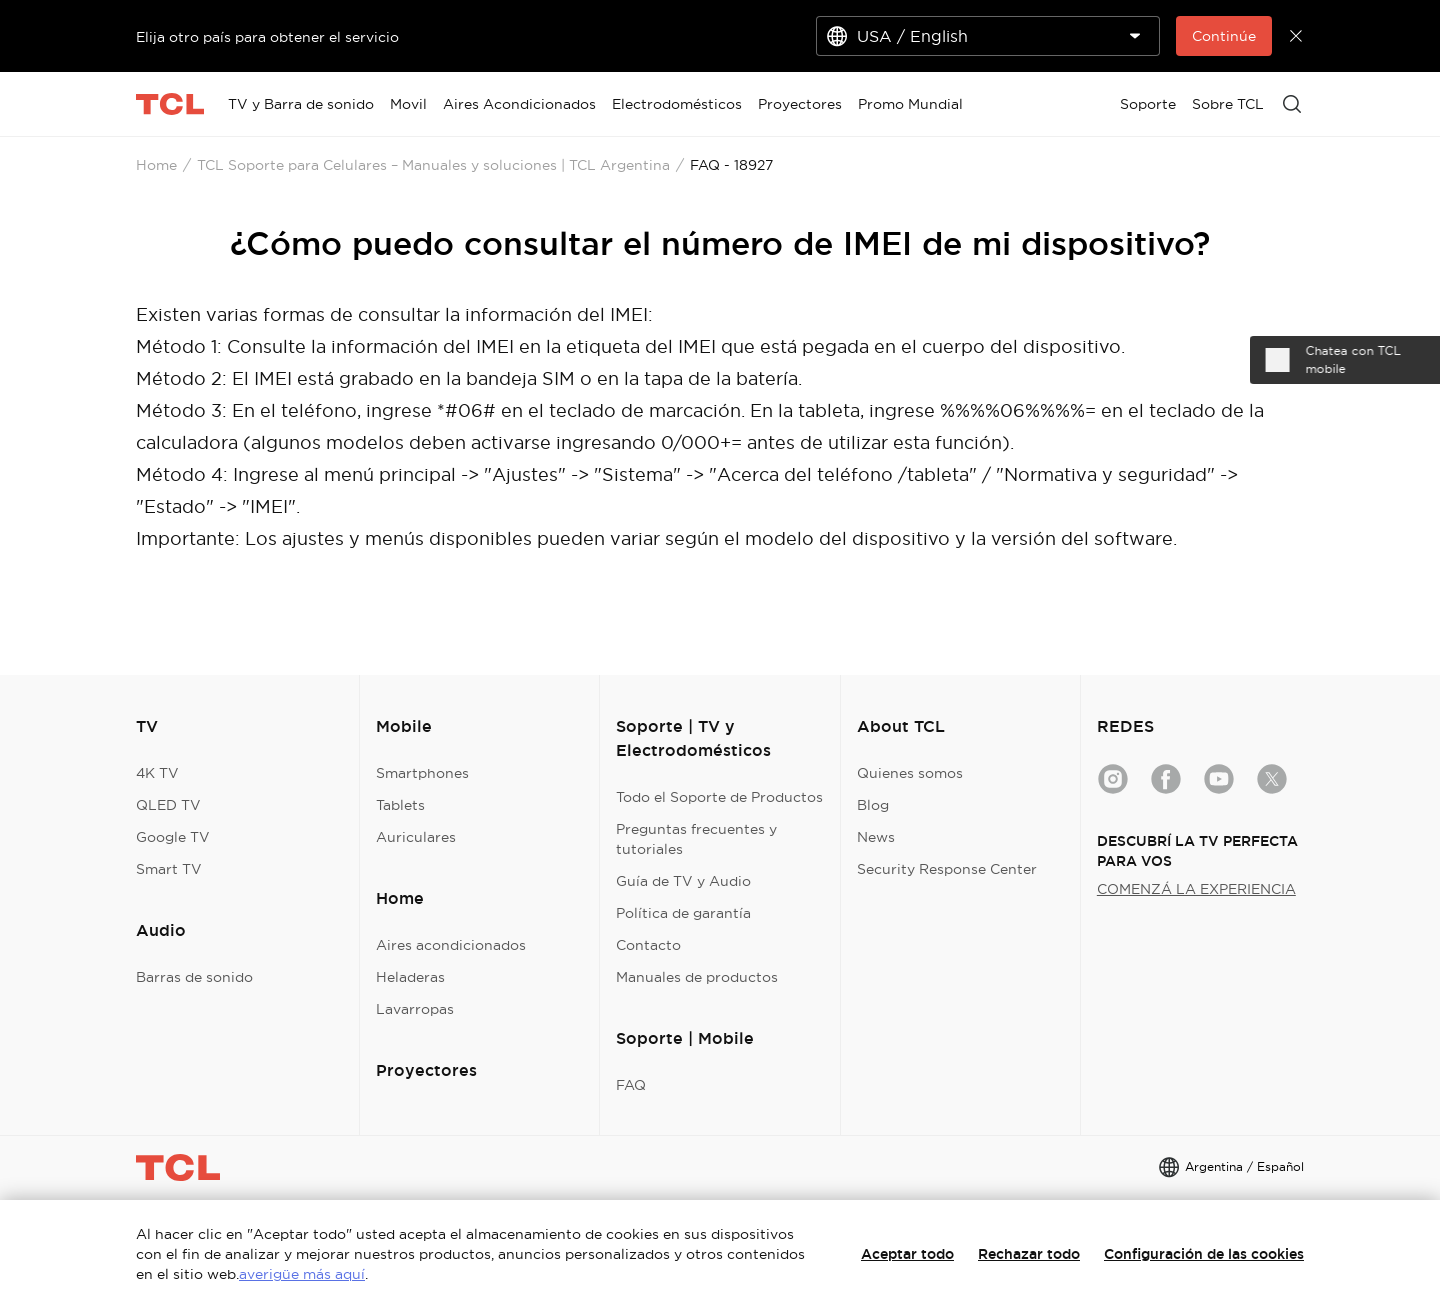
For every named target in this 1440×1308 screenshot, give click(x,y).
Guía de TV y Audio (683, 881)
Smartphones (422, 773)
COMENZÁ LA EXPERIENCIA (1196, 889)
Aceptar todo (907, 1254)
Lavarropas (415, 1009)
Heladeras (410, 977)
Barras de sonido (194, 977)
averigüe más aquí (302, 1274)
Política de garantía (683, 913)
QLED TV (168, 805)
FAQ (631, 1085)
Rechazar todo (1029, 1254)
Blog (873, 805)
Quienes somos (910, 773)
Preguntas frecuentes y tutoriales (696, 839)
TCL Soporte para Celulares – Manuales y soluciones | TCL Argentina (433, 165)
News (876, 837)
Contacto (648, 945)
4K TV (157, 773)
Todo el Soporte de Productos (719, 797)
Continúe (1224, 36)
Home (156, 165)
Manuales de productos (697, 977)
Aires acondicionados (451, 945)
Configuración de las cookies (1204, 1254)
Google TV (173, 837)
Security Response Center (947, 869)
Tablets (400, 805)
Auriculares (416, 837)
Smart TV (169, 869)
